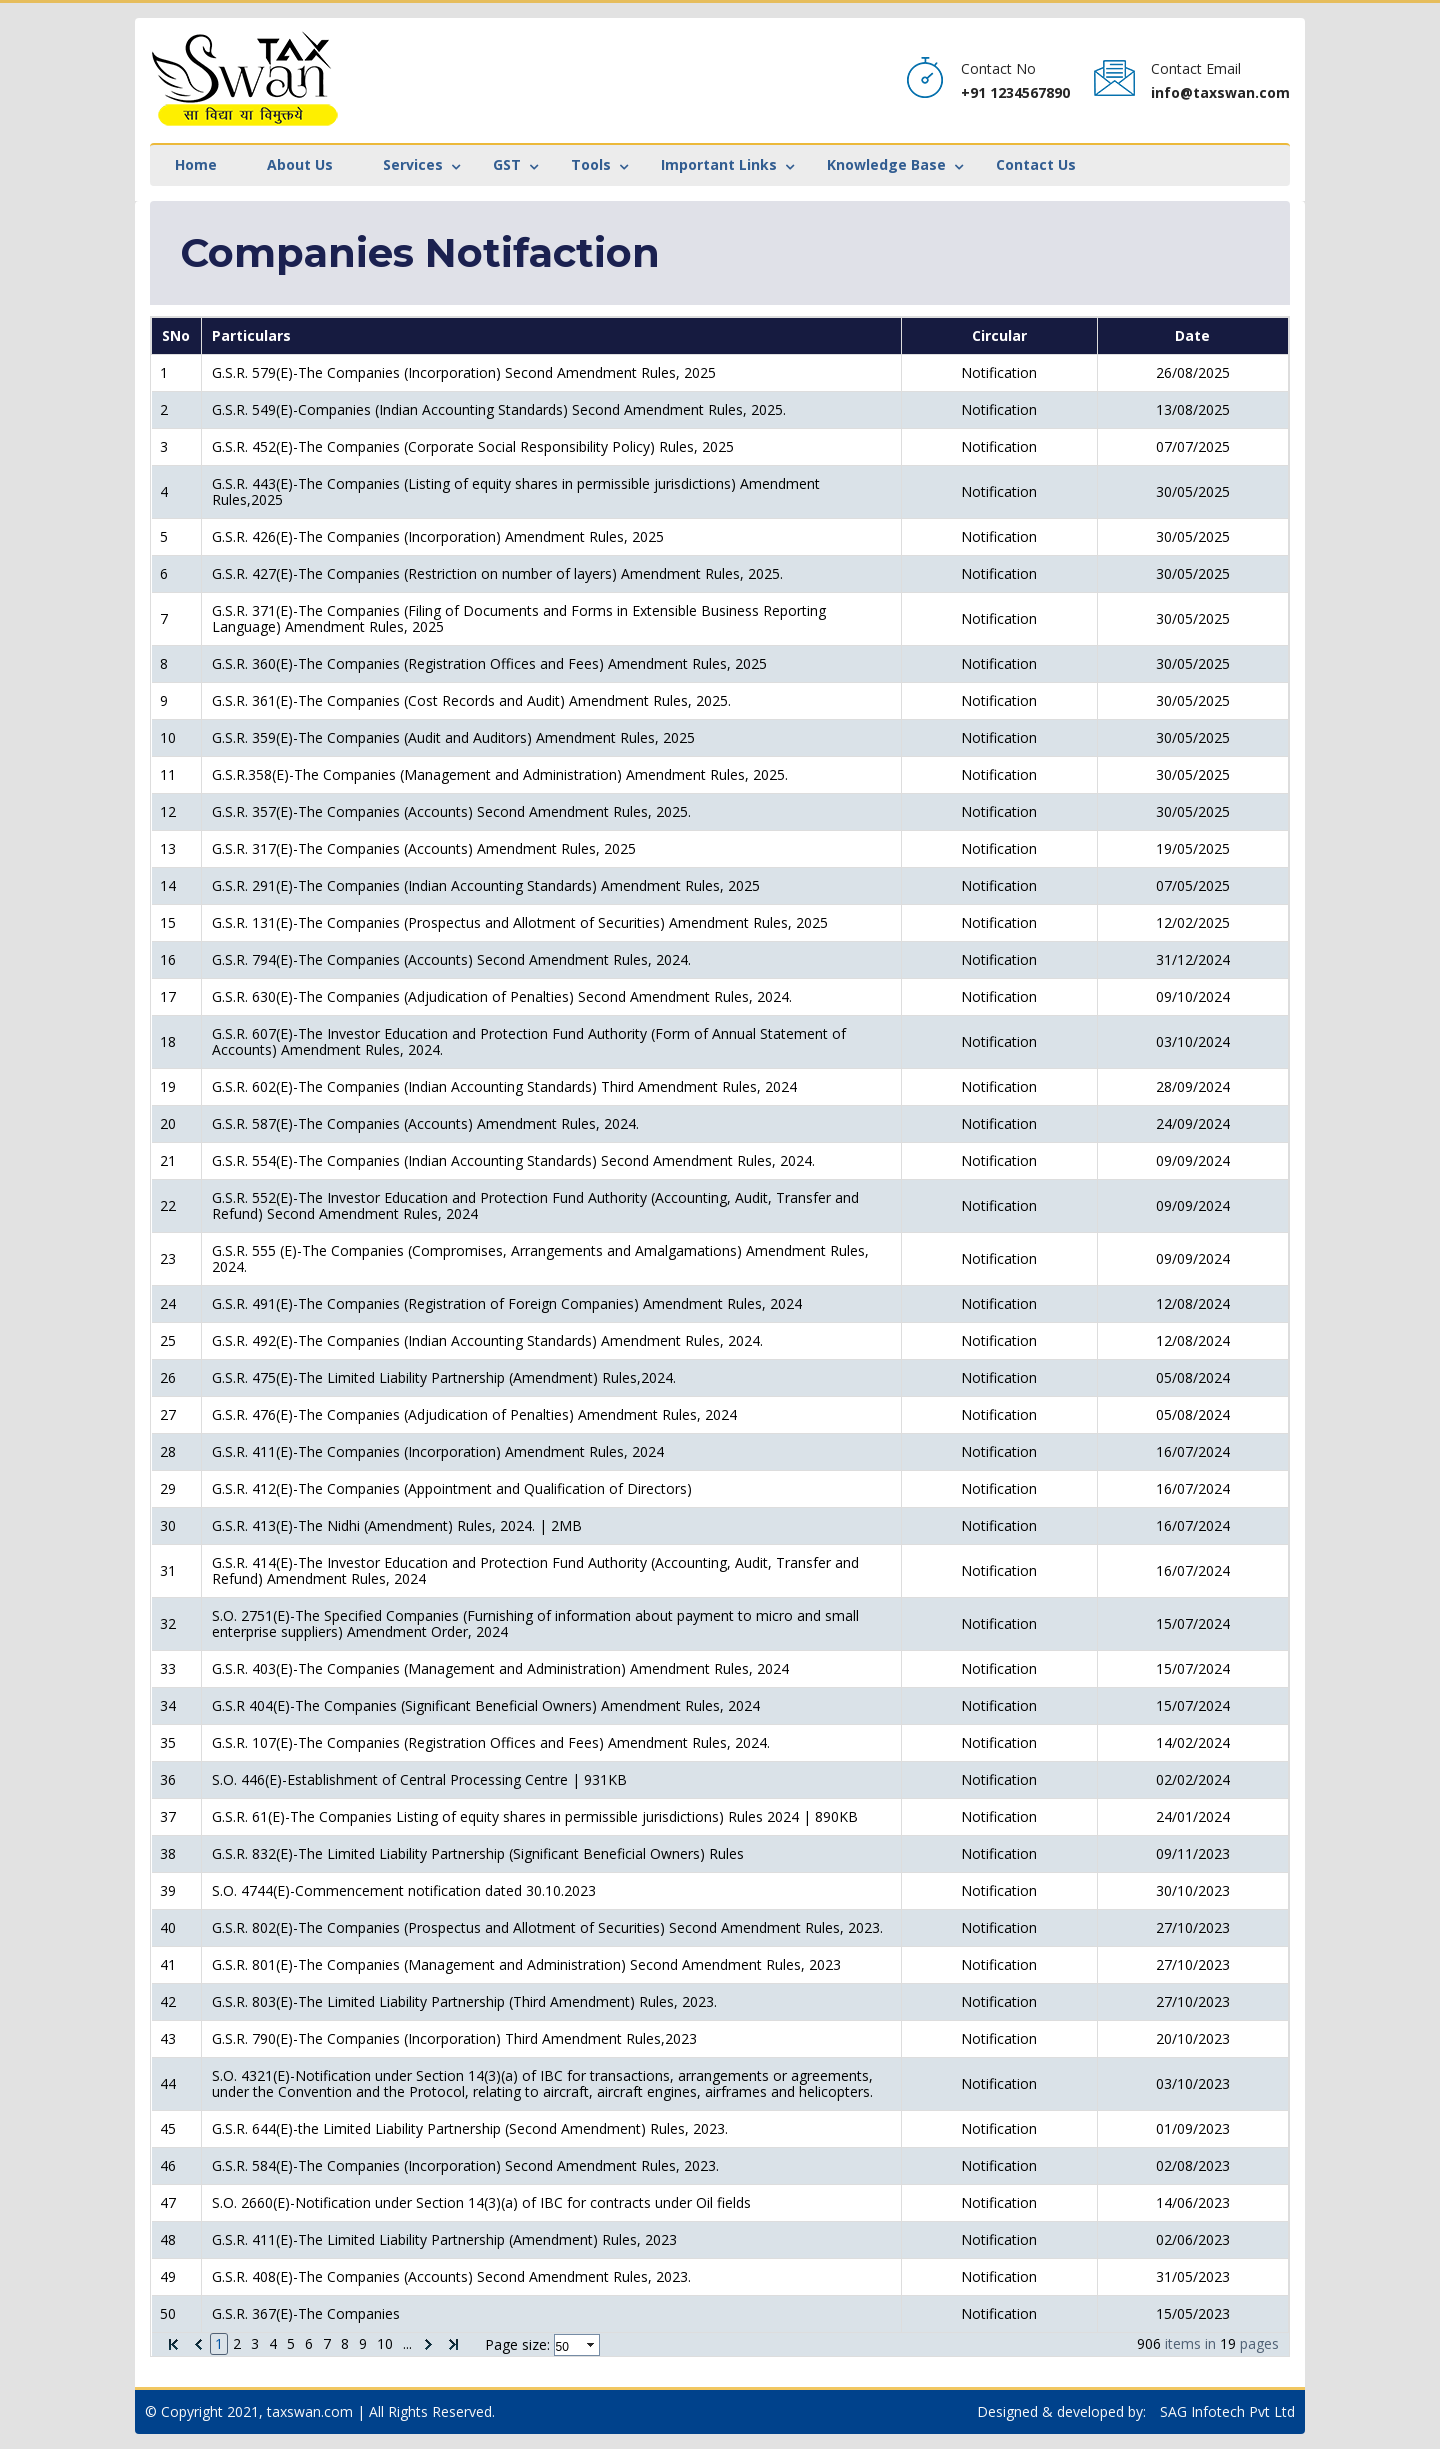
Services (413, 164)
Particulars (251, 335)
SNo (176, 335)
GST (507, 164)
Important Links (719, 164)
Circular (999, 335)
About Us (300, 164)
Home (196, 164)
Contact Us (1036, 164)
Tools (591, 164)
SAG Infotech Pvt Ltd (1227, 2411)
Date (1192, 335)
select (592, 2345)
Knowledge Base (886, 164)
